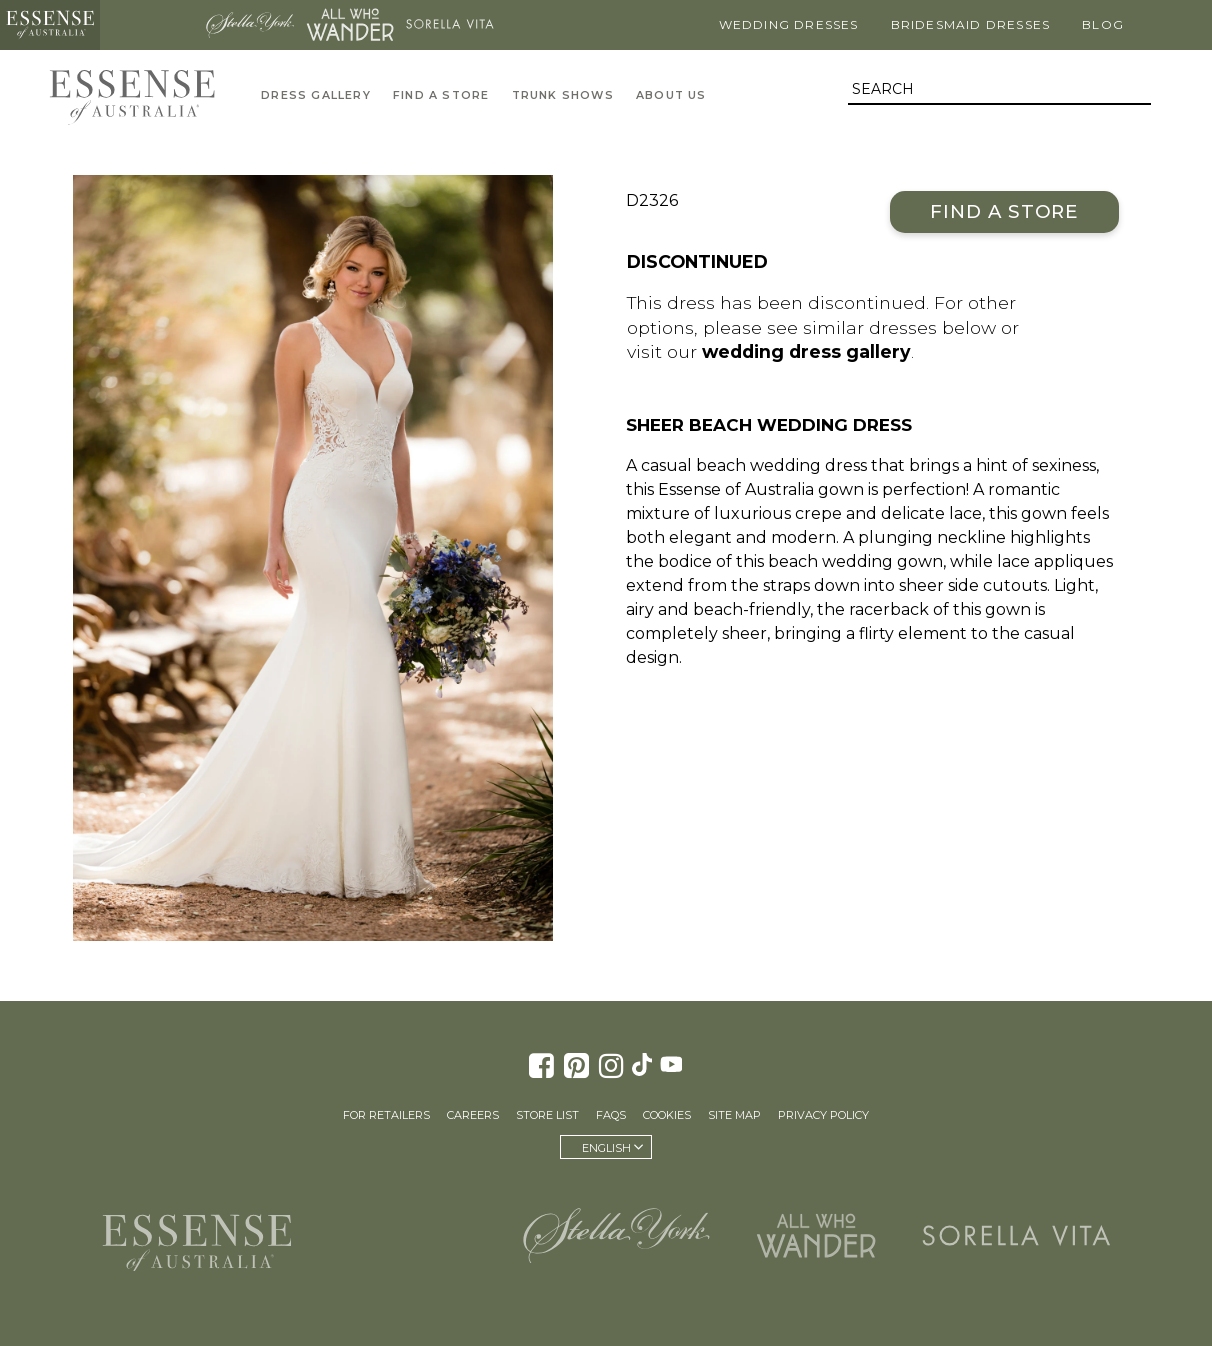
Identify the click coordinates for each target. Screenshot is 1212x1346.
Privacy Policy (823, 1115)
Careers (473, 1115)
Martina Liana (150, 25)
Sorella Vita (450, 25)
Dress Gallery (316, 95)
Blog (1103, 24)
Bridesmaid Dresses (971, 24)
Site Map (734, 1115)
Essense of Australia (50, 25)
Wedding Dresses (789, 24)
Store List (547, 1115)
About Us (671, 95)
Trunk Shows (563, 95)
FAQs (611, 1115)
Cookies (667, 1115)
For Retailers (386, 1115)
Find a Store (1004, 211)
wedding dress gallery (806, 351)
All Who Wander (350, 25)
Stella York (250, 25)
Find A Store (441, 95)
